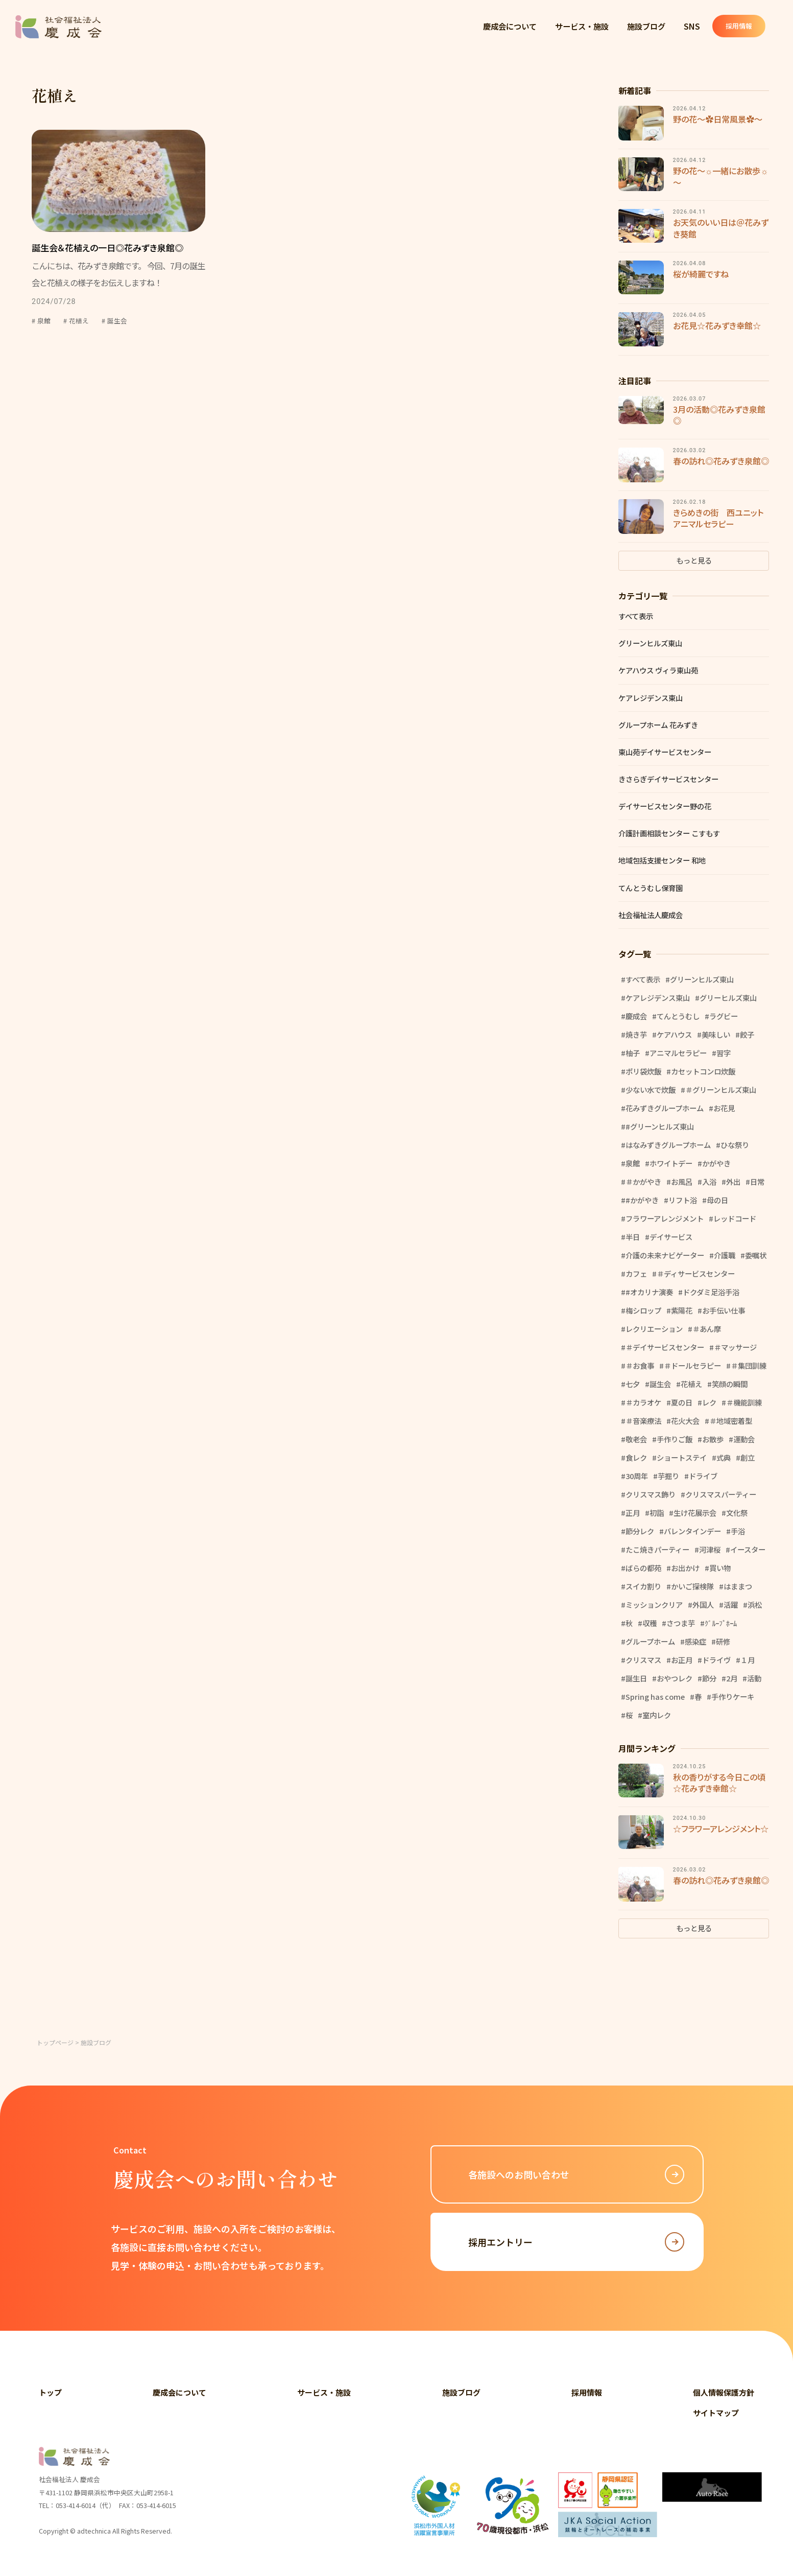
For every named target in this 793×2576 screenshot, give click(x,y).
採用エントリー (576, 2242)
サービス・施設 (582, 26)
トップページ (55, 2042)
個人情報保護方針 (723, 2392)
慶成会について (510, 26)
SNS (692, 26)
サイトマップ (716, 2412)
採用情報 (744, 26)
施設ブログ (646, 26)
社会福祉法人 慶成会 (58, 27)
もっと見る (694, 560)
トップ (50, 2392)
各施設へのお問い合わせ (576, 2174)
